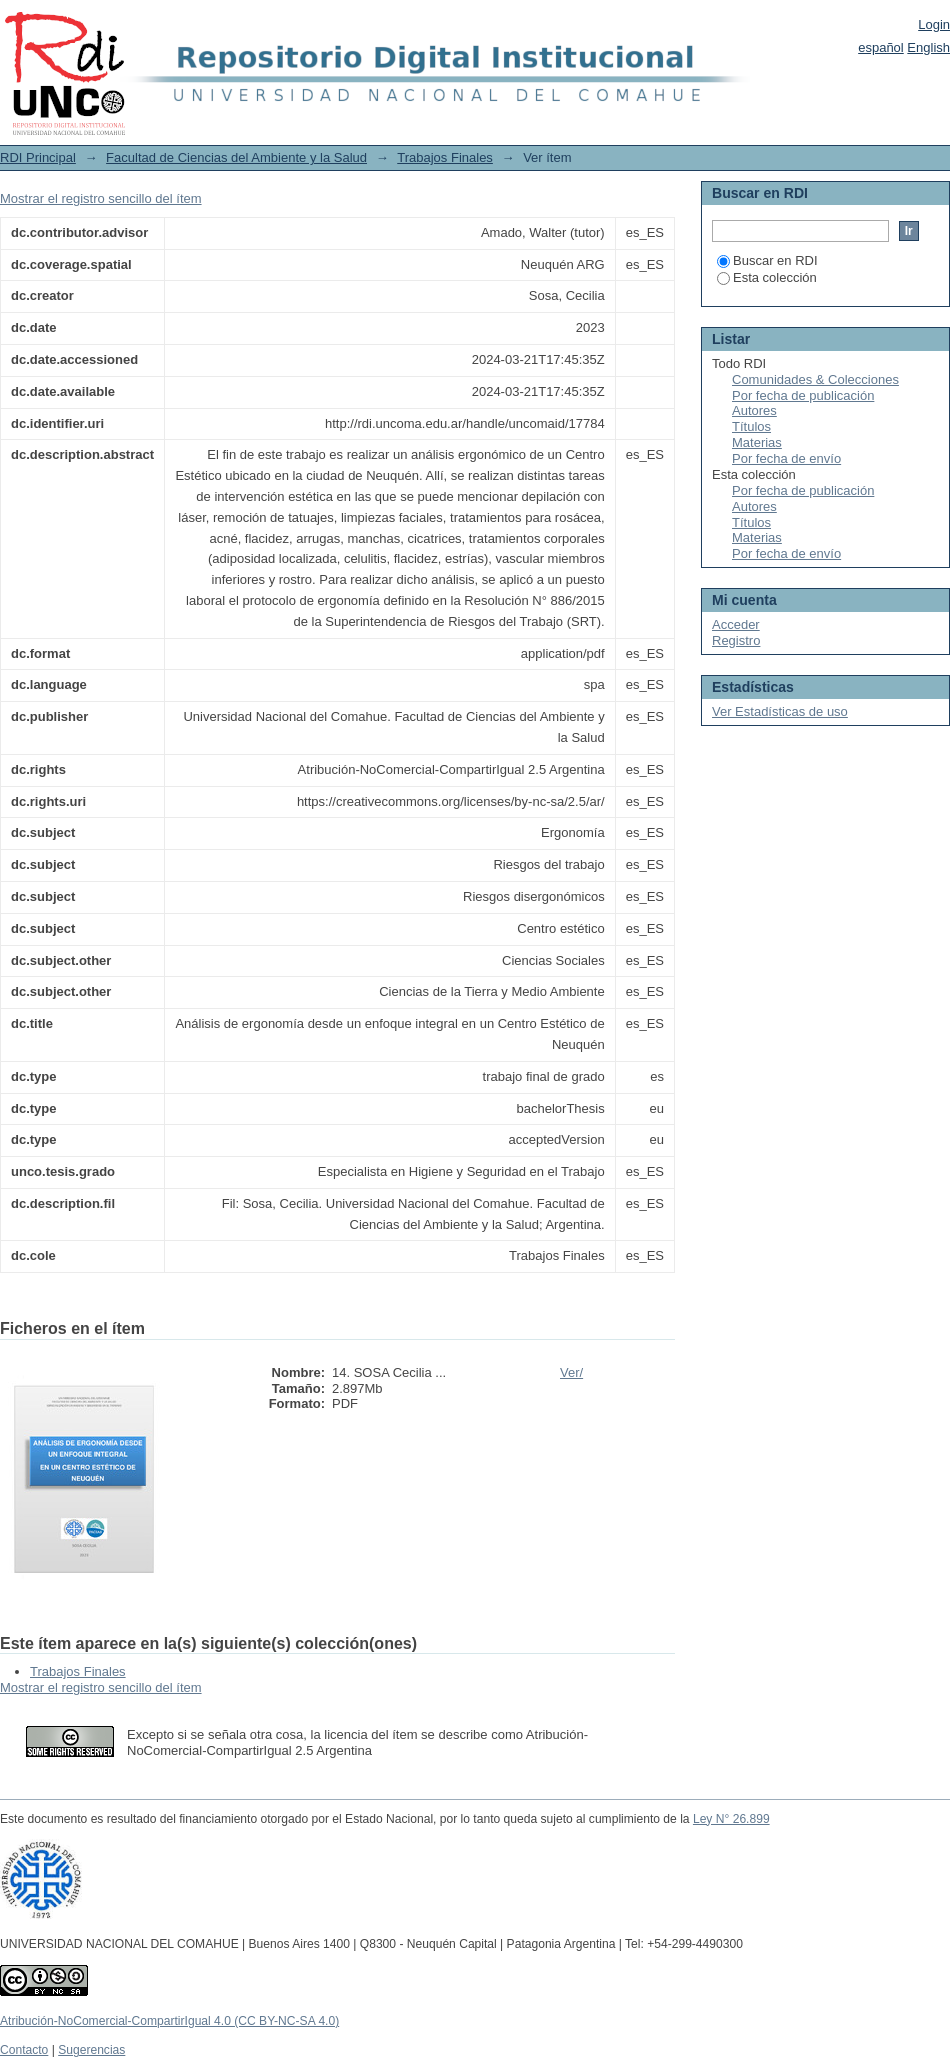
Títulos (751, 426)
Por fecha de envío (786, 458)
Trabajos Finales (445, 157)
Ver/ (571, 1372)
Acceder (736, 624)
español (881, 47)
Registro (736, 640)
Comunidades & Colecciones (815, 379)
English (928, 47)
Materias (757, 442)
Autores (754, 410)
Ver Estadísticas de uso (780, 711)
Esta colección (767, 277)
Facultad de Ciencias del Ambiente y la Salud (236, 157)
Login (934, 24)
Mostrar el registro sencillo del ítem (101, 198)
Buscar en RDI (767, 260)
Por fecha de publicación (803, 395)
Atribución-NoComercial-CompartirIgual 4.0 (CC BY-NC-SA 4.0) (169, 2021)
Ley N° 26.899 (731, 1819)
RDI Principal (38, 157)
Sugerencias (91, 2050)
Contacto (24, 2050)
